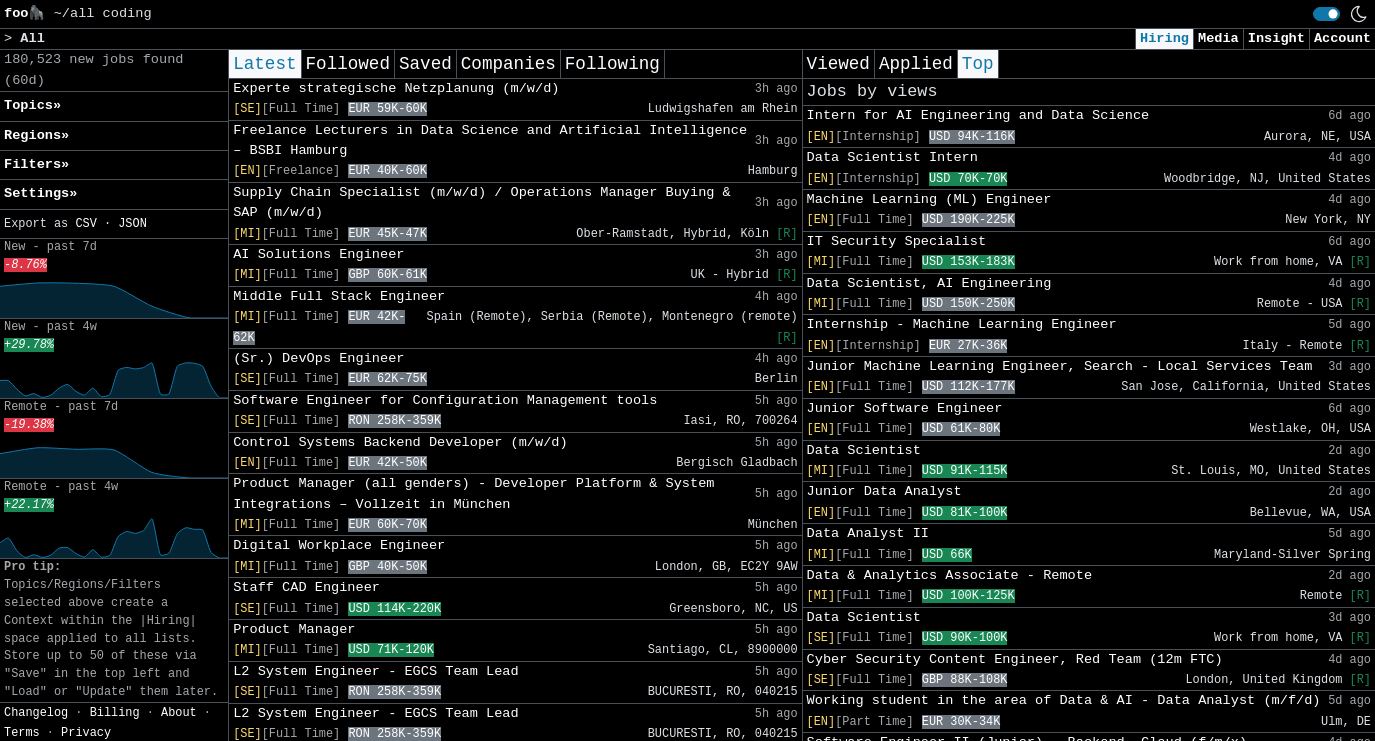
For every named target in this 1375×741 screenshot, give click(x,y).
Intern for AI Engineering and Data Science (978, 115)
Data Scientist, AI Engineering (929, 283)
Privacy (86, 733)
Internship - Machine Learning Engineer (962, 324)
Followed (348, 64)
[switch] (1326, 14)
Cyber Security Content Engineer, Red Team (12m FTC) (1015, 659)
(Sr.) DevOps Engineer (318, 358)
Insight (1276, 38)
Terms (22, 733)
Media (1218, 38)
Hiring (1164, 38)
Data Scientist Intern (892, 157)
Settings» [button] (40, 193)
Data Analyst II (868, 533)
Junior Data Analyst (884, 491)
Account (1342, 38)
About (179, 713)
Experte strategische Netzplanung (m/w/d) (396, 88)
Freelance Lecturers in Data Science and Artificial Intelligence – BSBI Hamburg (490, 140)
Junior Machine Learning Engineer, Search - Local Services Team (1060, 366)
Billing (115, 713)
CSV (85, 224)
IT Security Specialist (896, 241)
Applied (916, 64)
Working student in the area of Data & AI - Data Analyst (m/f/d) (1064, 700)
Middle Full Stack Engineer (339, 296)
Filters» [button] (36, 164)
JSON (132, 224)
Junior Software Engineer (905, 408)
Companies (508, 64)
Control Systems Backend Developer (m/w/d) (400, 442)
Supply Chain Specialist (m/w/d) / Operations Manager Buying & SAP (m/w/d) (482, 202)
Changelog (36, 713)
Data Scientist (864, 450)
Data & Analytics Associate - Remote (950, 575)
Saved (425, 64)
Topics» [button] (32, 105)
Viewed (838, 64)
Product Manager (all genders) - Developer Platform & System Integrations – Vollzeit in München (473, 493)
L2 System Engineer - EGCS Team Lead (376, 671)
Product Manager (294, 629)
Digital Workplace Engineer (339, 545)
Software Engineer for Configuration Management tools (445, 400)
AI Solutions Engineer (318, 254)
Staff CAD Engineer (306, 587)
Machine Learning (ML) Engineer (929, 199)
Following (612, 64)
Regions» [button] (36, 135)
